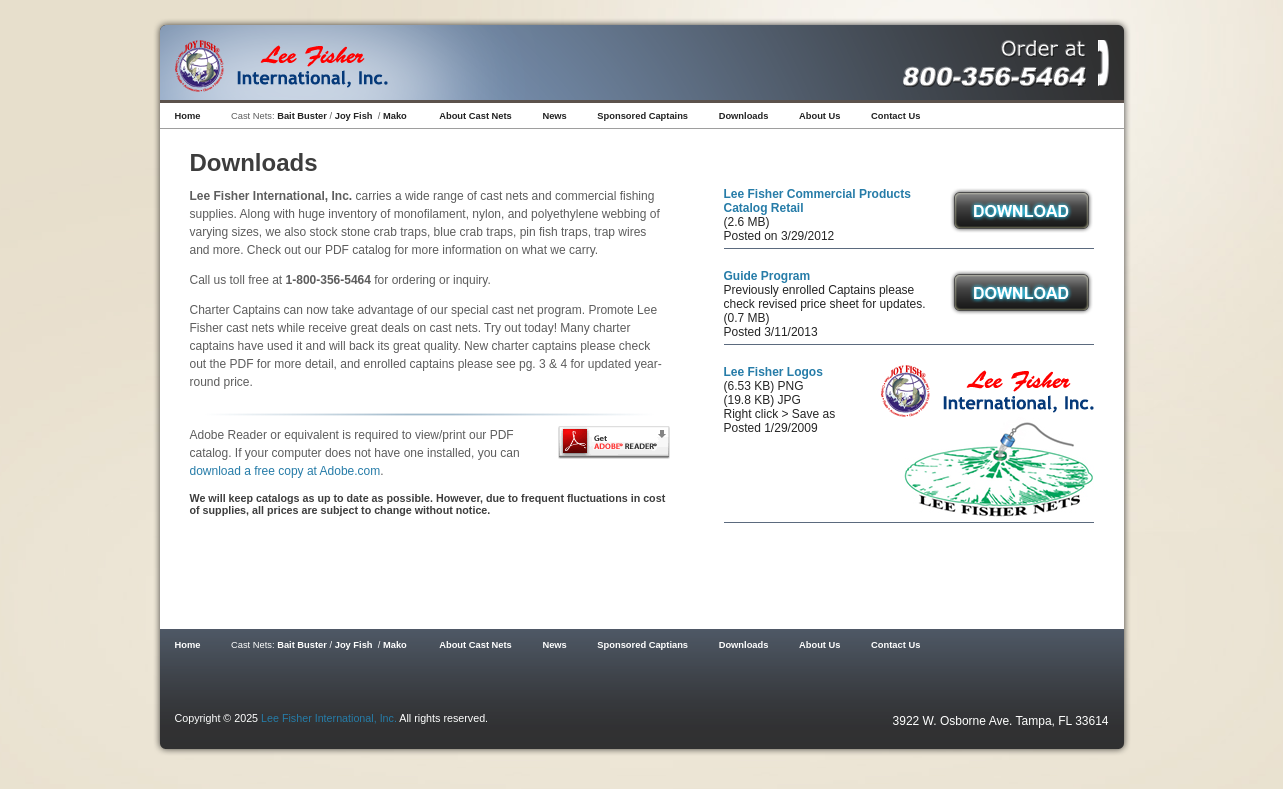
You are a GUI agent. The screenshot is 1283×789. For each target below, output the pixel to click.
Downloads (744, 116)
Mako (395, 116)
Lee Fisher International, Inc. (329, 718)
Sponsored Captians (642, 645)
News (554, 116)
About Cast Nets (475, 116)
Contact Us (895, 116)
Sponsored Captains (642, 116)
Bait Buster (302, 116)
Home (188, 116)
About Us (819, 116)
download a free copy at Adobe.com (285, 471)
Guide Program (767, 276)
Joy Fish (354, 116)
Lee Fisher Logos (773, 372)
